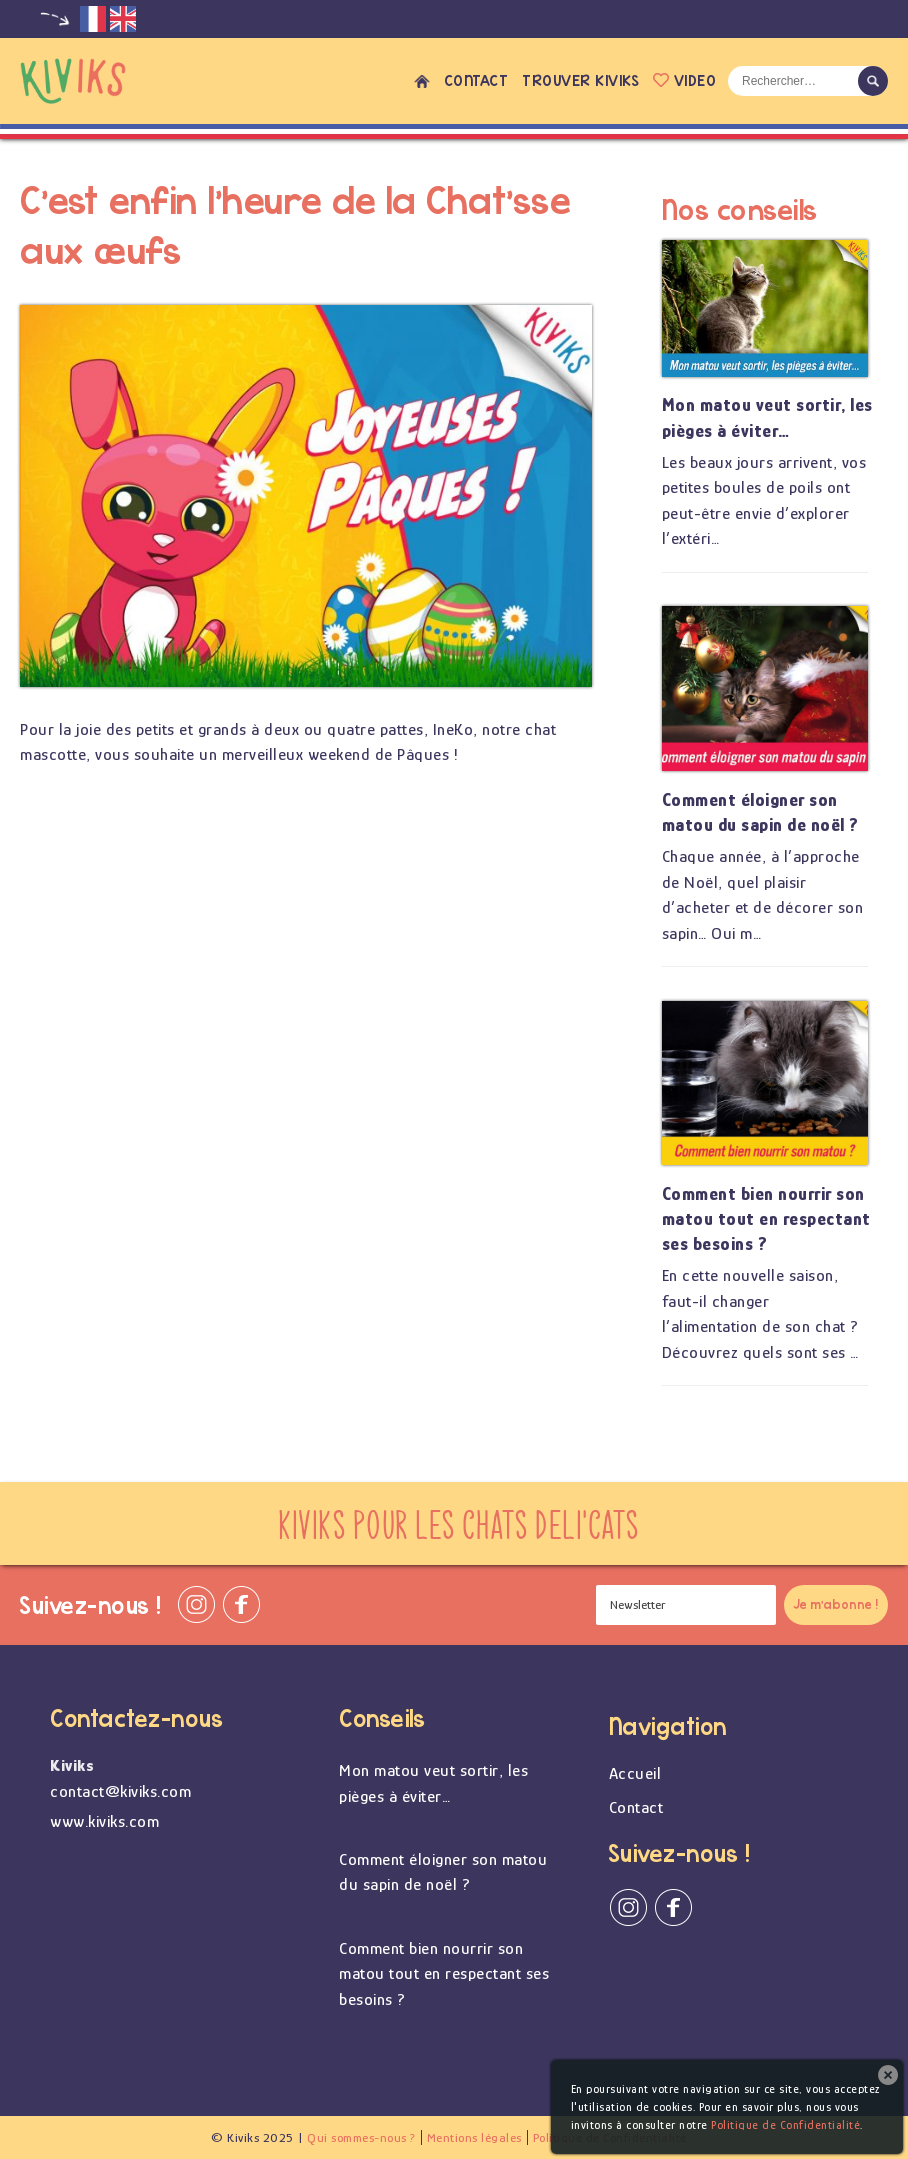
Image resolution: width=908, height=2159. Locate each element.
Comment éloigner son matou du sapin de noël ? (760, 812)
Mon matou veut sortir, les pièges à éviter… (767, 417)
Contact (476, 80)
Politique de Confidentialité (785, 2125)
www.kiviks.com (104, 1821)
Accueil (422, 81)
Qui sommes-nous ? (361, 2137)
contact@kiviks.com (120, 1791)
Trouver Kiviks (580, 80)
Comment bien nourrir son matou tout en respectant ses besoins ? (766, 1219)
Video (684, 80)
